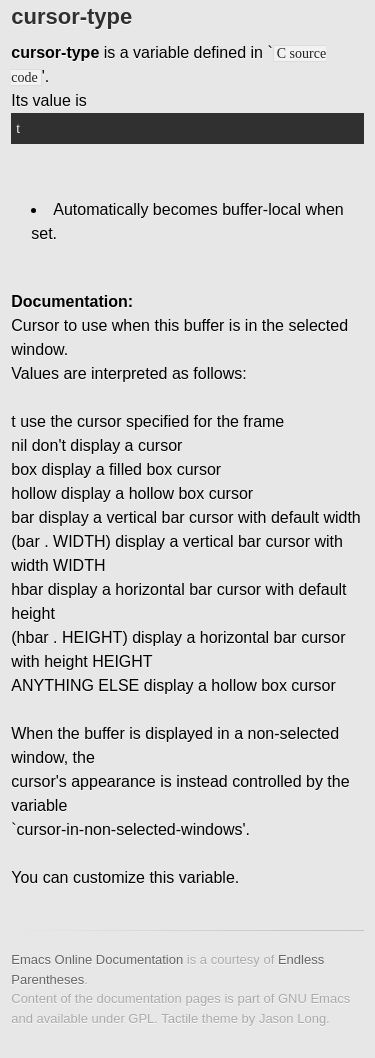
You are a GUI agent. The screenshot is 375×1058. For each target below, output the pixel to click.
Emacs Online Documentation (97, 959)
